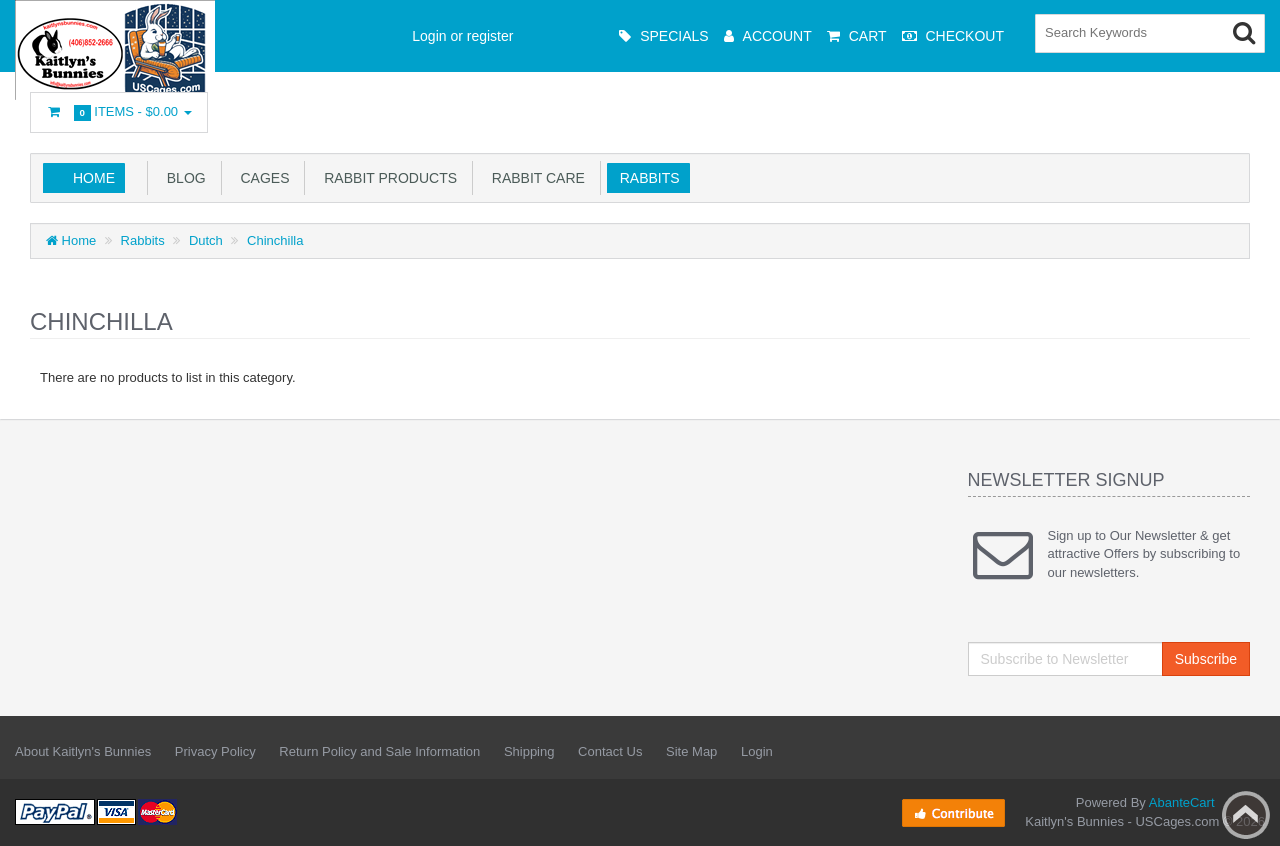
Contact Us (610, 751)
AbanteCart (1182, 802)
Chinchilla (275, 240)
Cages (261, 178)
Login (757, 751)
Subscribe (1206, 659)
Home (94, 178)
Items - (119, 112)
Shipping (529, 751)
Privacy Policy (215, 751)
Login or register (462, 36)
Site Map (691, 751)
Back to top (1246, 815)
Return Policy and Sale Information (379, 751)
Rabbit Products (386, 178)
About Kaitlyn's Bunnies (83, 751)
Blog (182, 178)
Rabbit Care (534, 178)
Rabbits (646, 178)
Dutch (206, 240)
